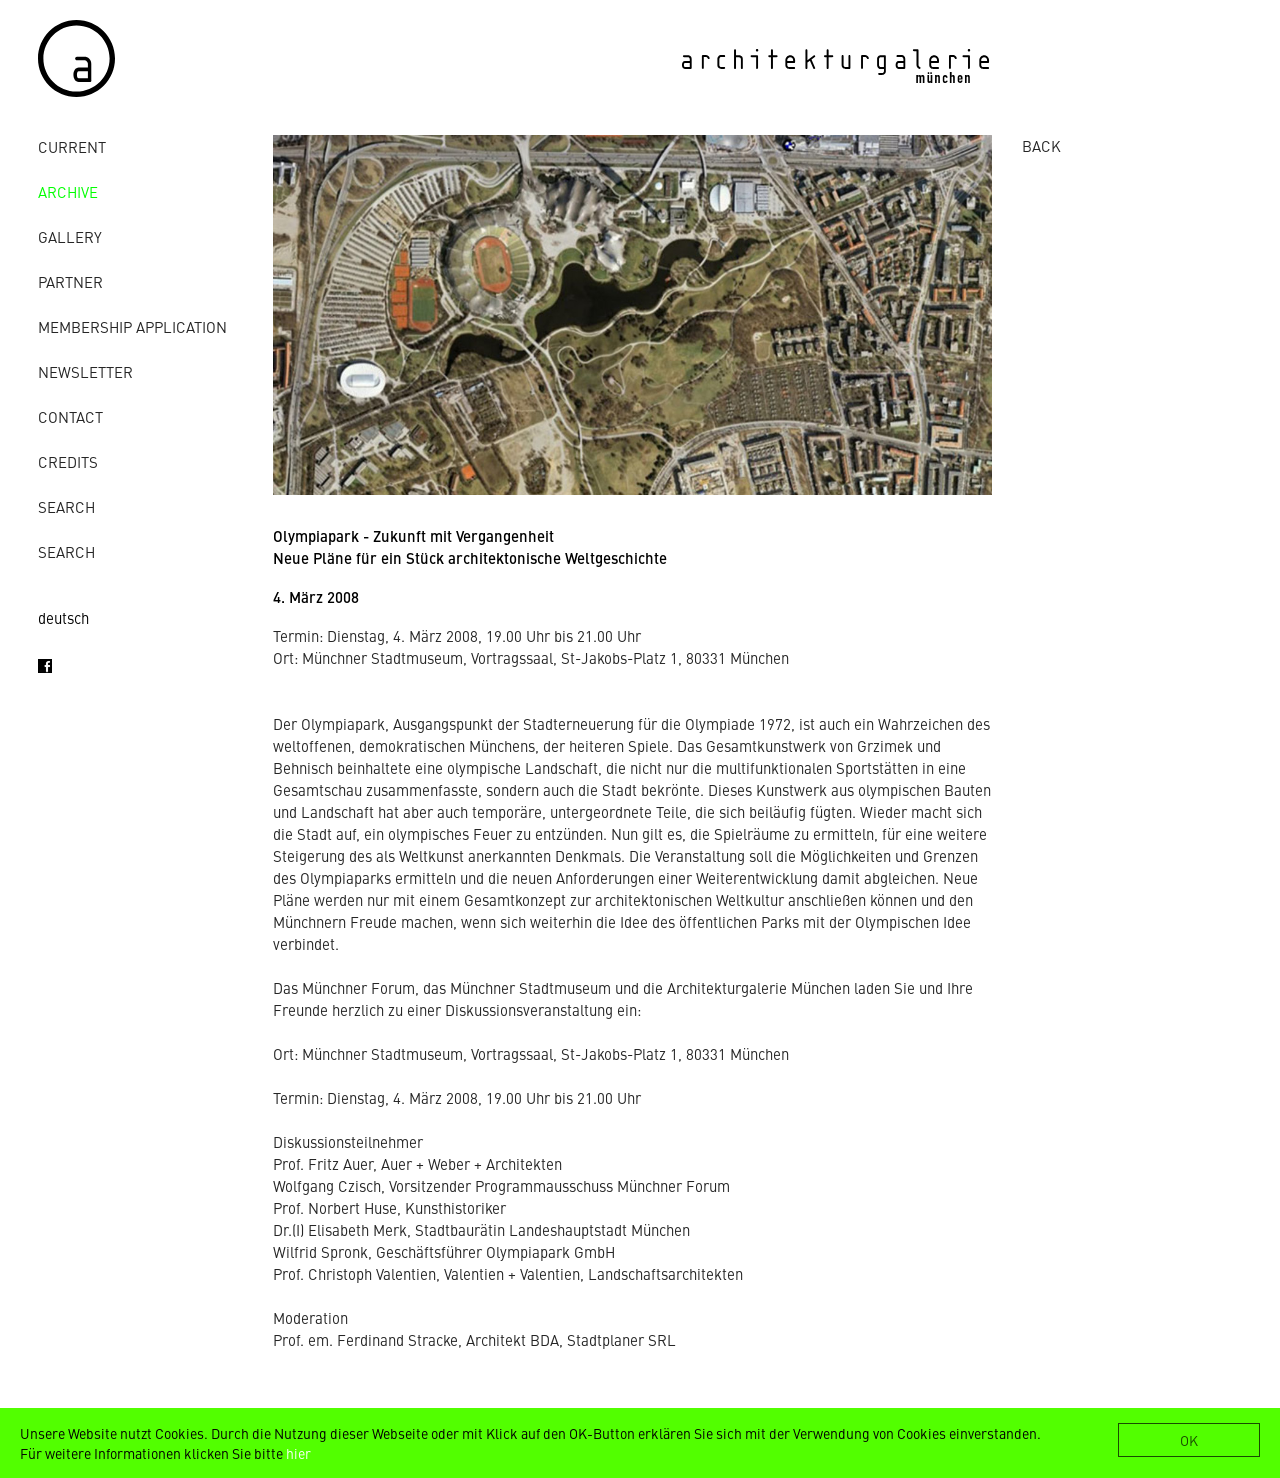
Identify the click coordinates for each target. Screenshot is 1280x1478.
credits (68, 461)
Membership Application (132, 326)
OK (1189, 1440)
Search (66, 506)
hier (298, 1453)
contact (70, 416)
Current (72, 146)
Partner (70, 281)
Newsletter (85, 371)
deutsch (63, 617)
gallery (70, 236)
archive (68, 191)
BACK (1041, 145)
